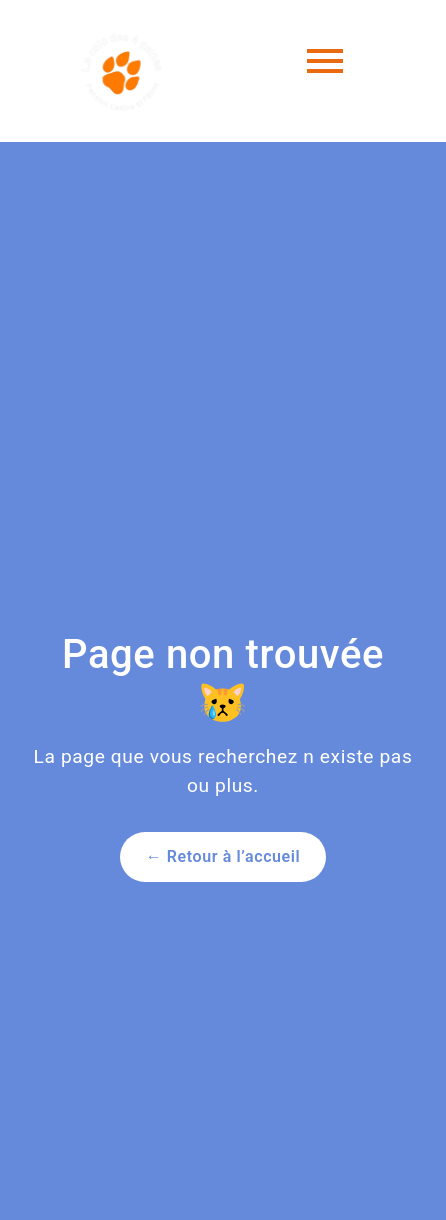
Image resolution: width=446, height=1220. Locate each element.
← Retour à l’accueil (223, 856)
